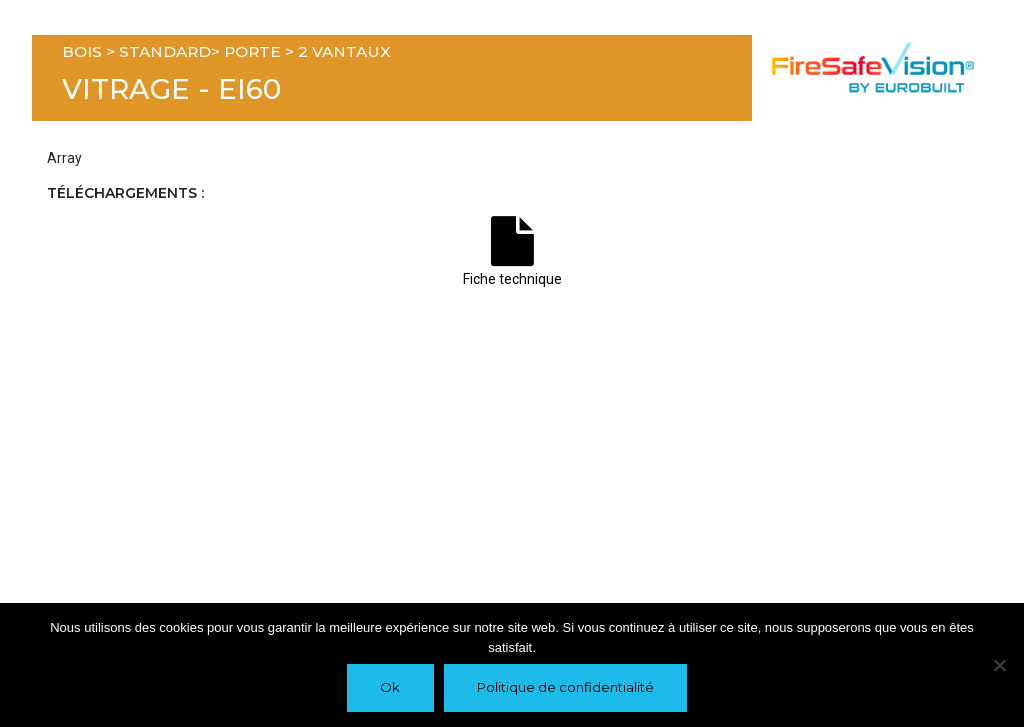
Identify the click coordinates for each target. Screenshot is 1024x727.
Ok (390, 687)
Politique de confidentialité (565, 687)
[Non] (999, 665)
